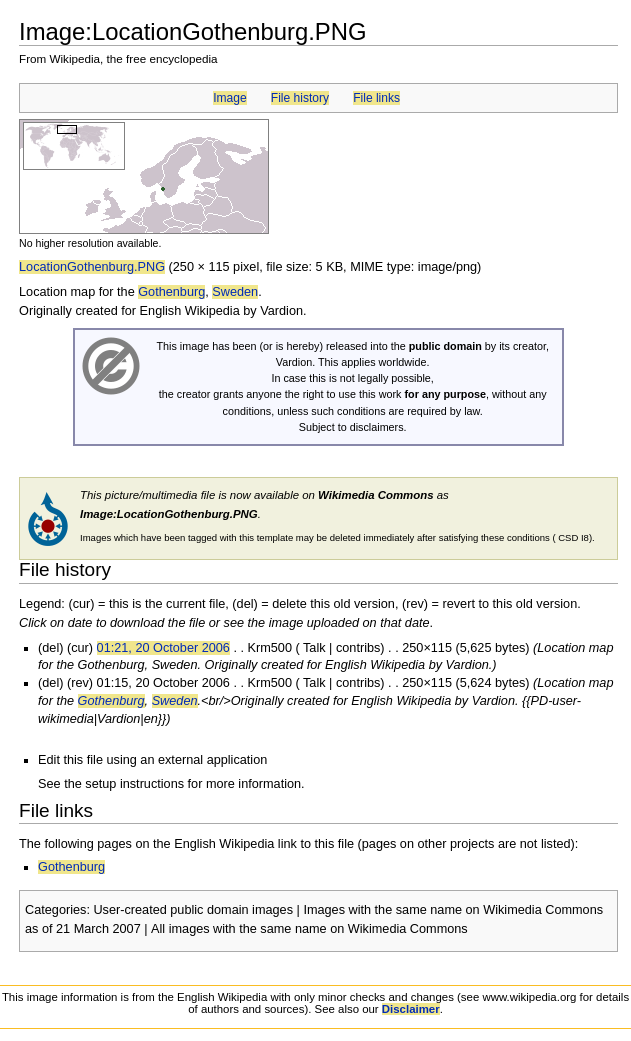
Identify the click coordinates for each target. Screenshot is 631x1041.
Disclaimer (411, 1009)
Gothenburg (171, 292)
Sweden (235, 292)
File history (300, 98)
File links (376, 98)
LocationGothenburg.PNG (92, 267)
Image (229, 98)
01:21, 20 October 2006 (163, 648)
